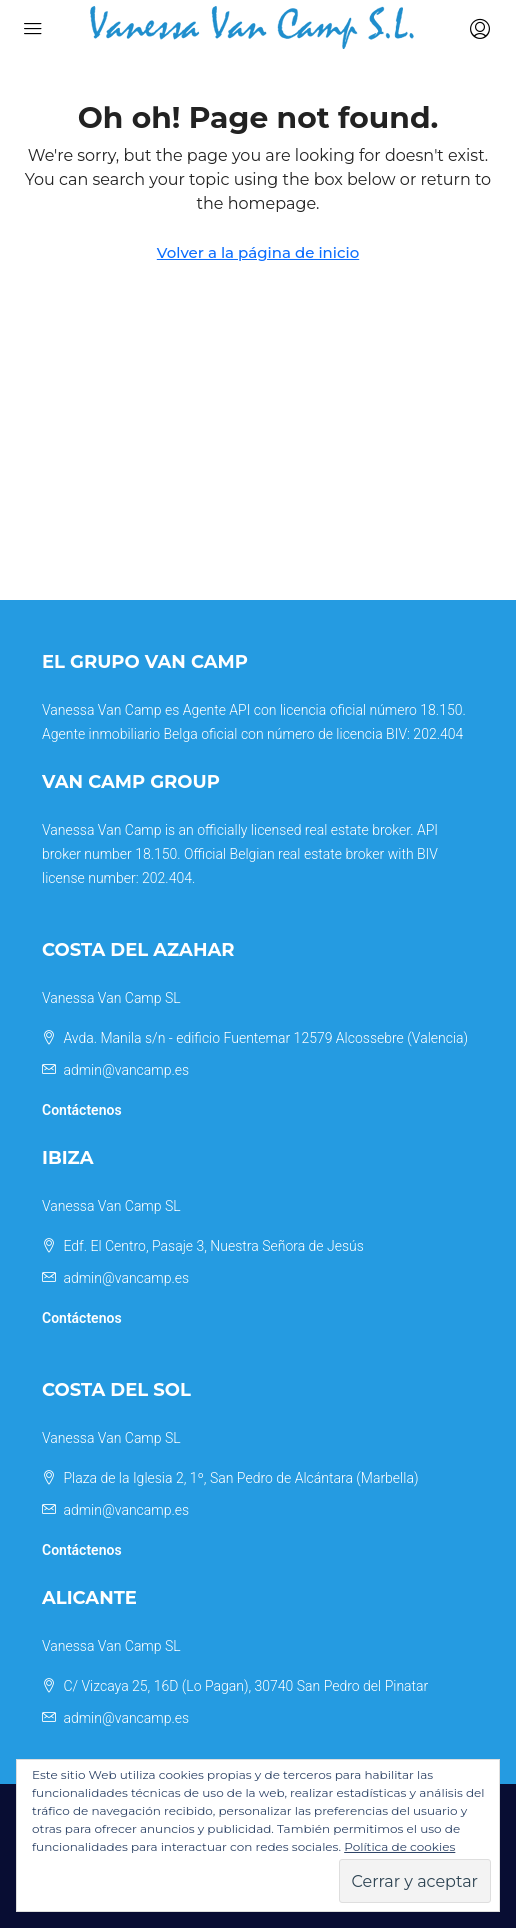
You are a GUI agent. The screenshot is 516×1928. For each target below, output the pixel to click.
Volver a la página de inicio (258, 252)
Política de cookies (399, 1846)
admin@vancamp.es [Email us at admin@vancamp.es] (126, 1070)
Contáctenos (82, 1110)
